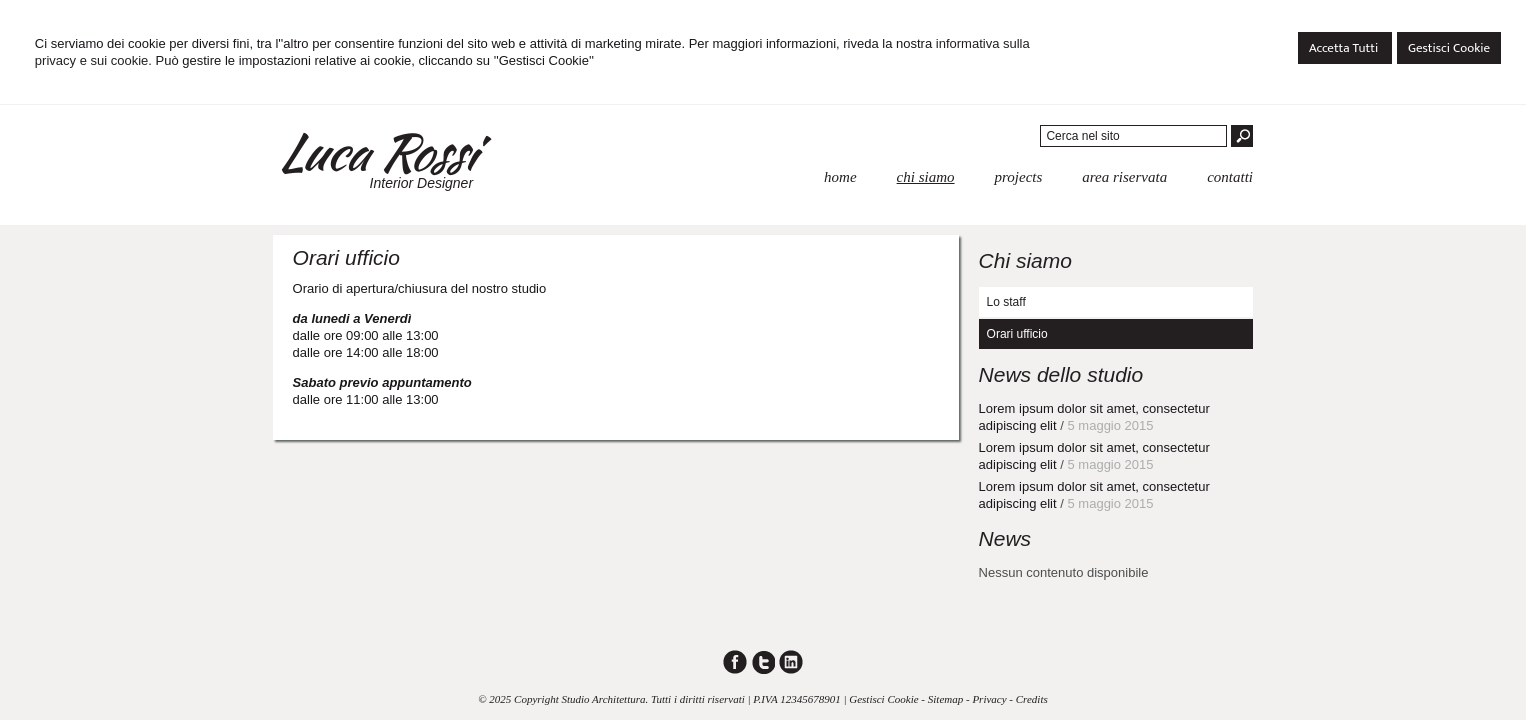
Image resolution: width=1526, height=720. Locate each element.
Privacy (989, 699)
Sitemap (945, 699)
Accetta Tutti (1345, 48)
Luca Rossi (375, 152)
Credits (1032, 699)
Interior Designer (422, 183)
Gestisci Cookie (1449, 48)
